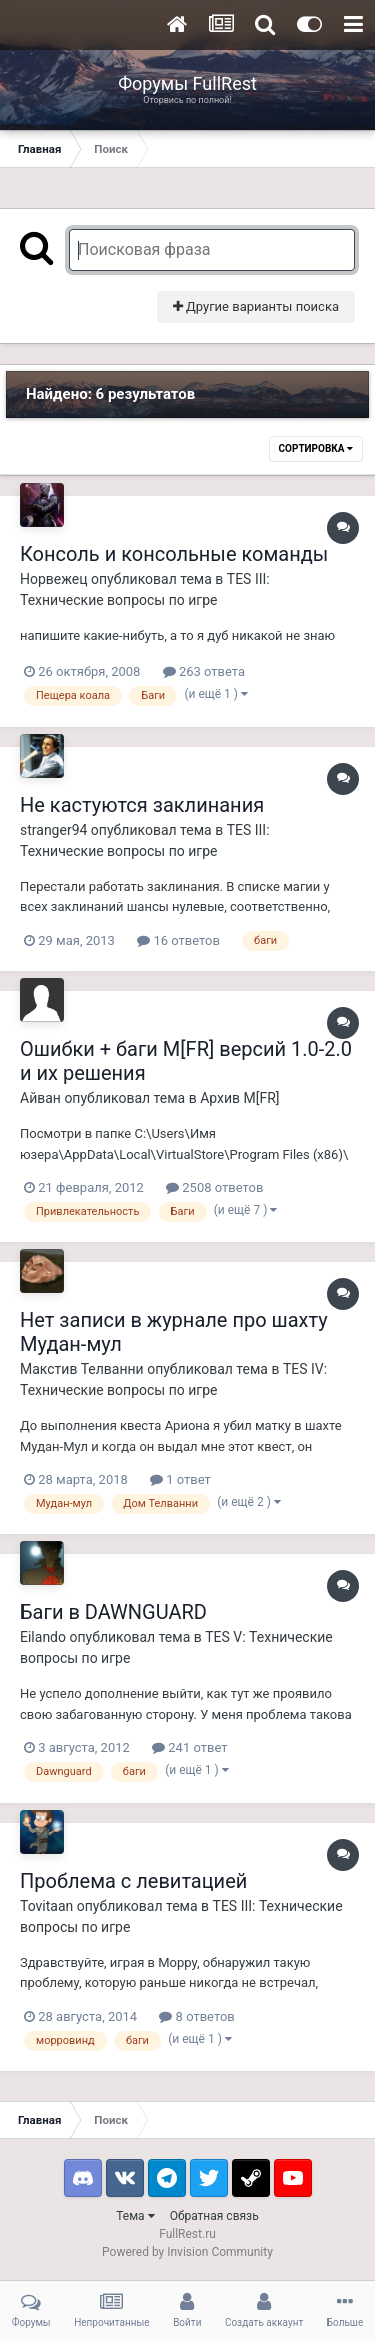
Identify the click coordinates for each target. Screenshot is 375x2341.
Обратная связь (214, 2216)
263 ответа (204, 671)
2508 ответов (214, 1187)
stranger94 (53, 830)
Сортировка (316, 448)
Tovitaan (46, 1906)
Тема (135, 2216)
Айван (40, 1098)
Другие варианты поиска (256, 306)
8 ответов (196, 2016)
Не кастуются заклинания (142, 805)
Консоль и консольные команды (174, 554)
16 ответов (178, 940)
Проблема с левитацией (133, 1881)
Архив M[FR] (239, 1098)
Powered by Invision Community (187, 2252)
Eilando (43, 1637)
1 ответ (180, 1479)
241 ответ (189, 1747)
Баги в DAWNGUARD (113, 1612)
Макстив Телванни (82, 1369)
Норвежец (54, 579)
